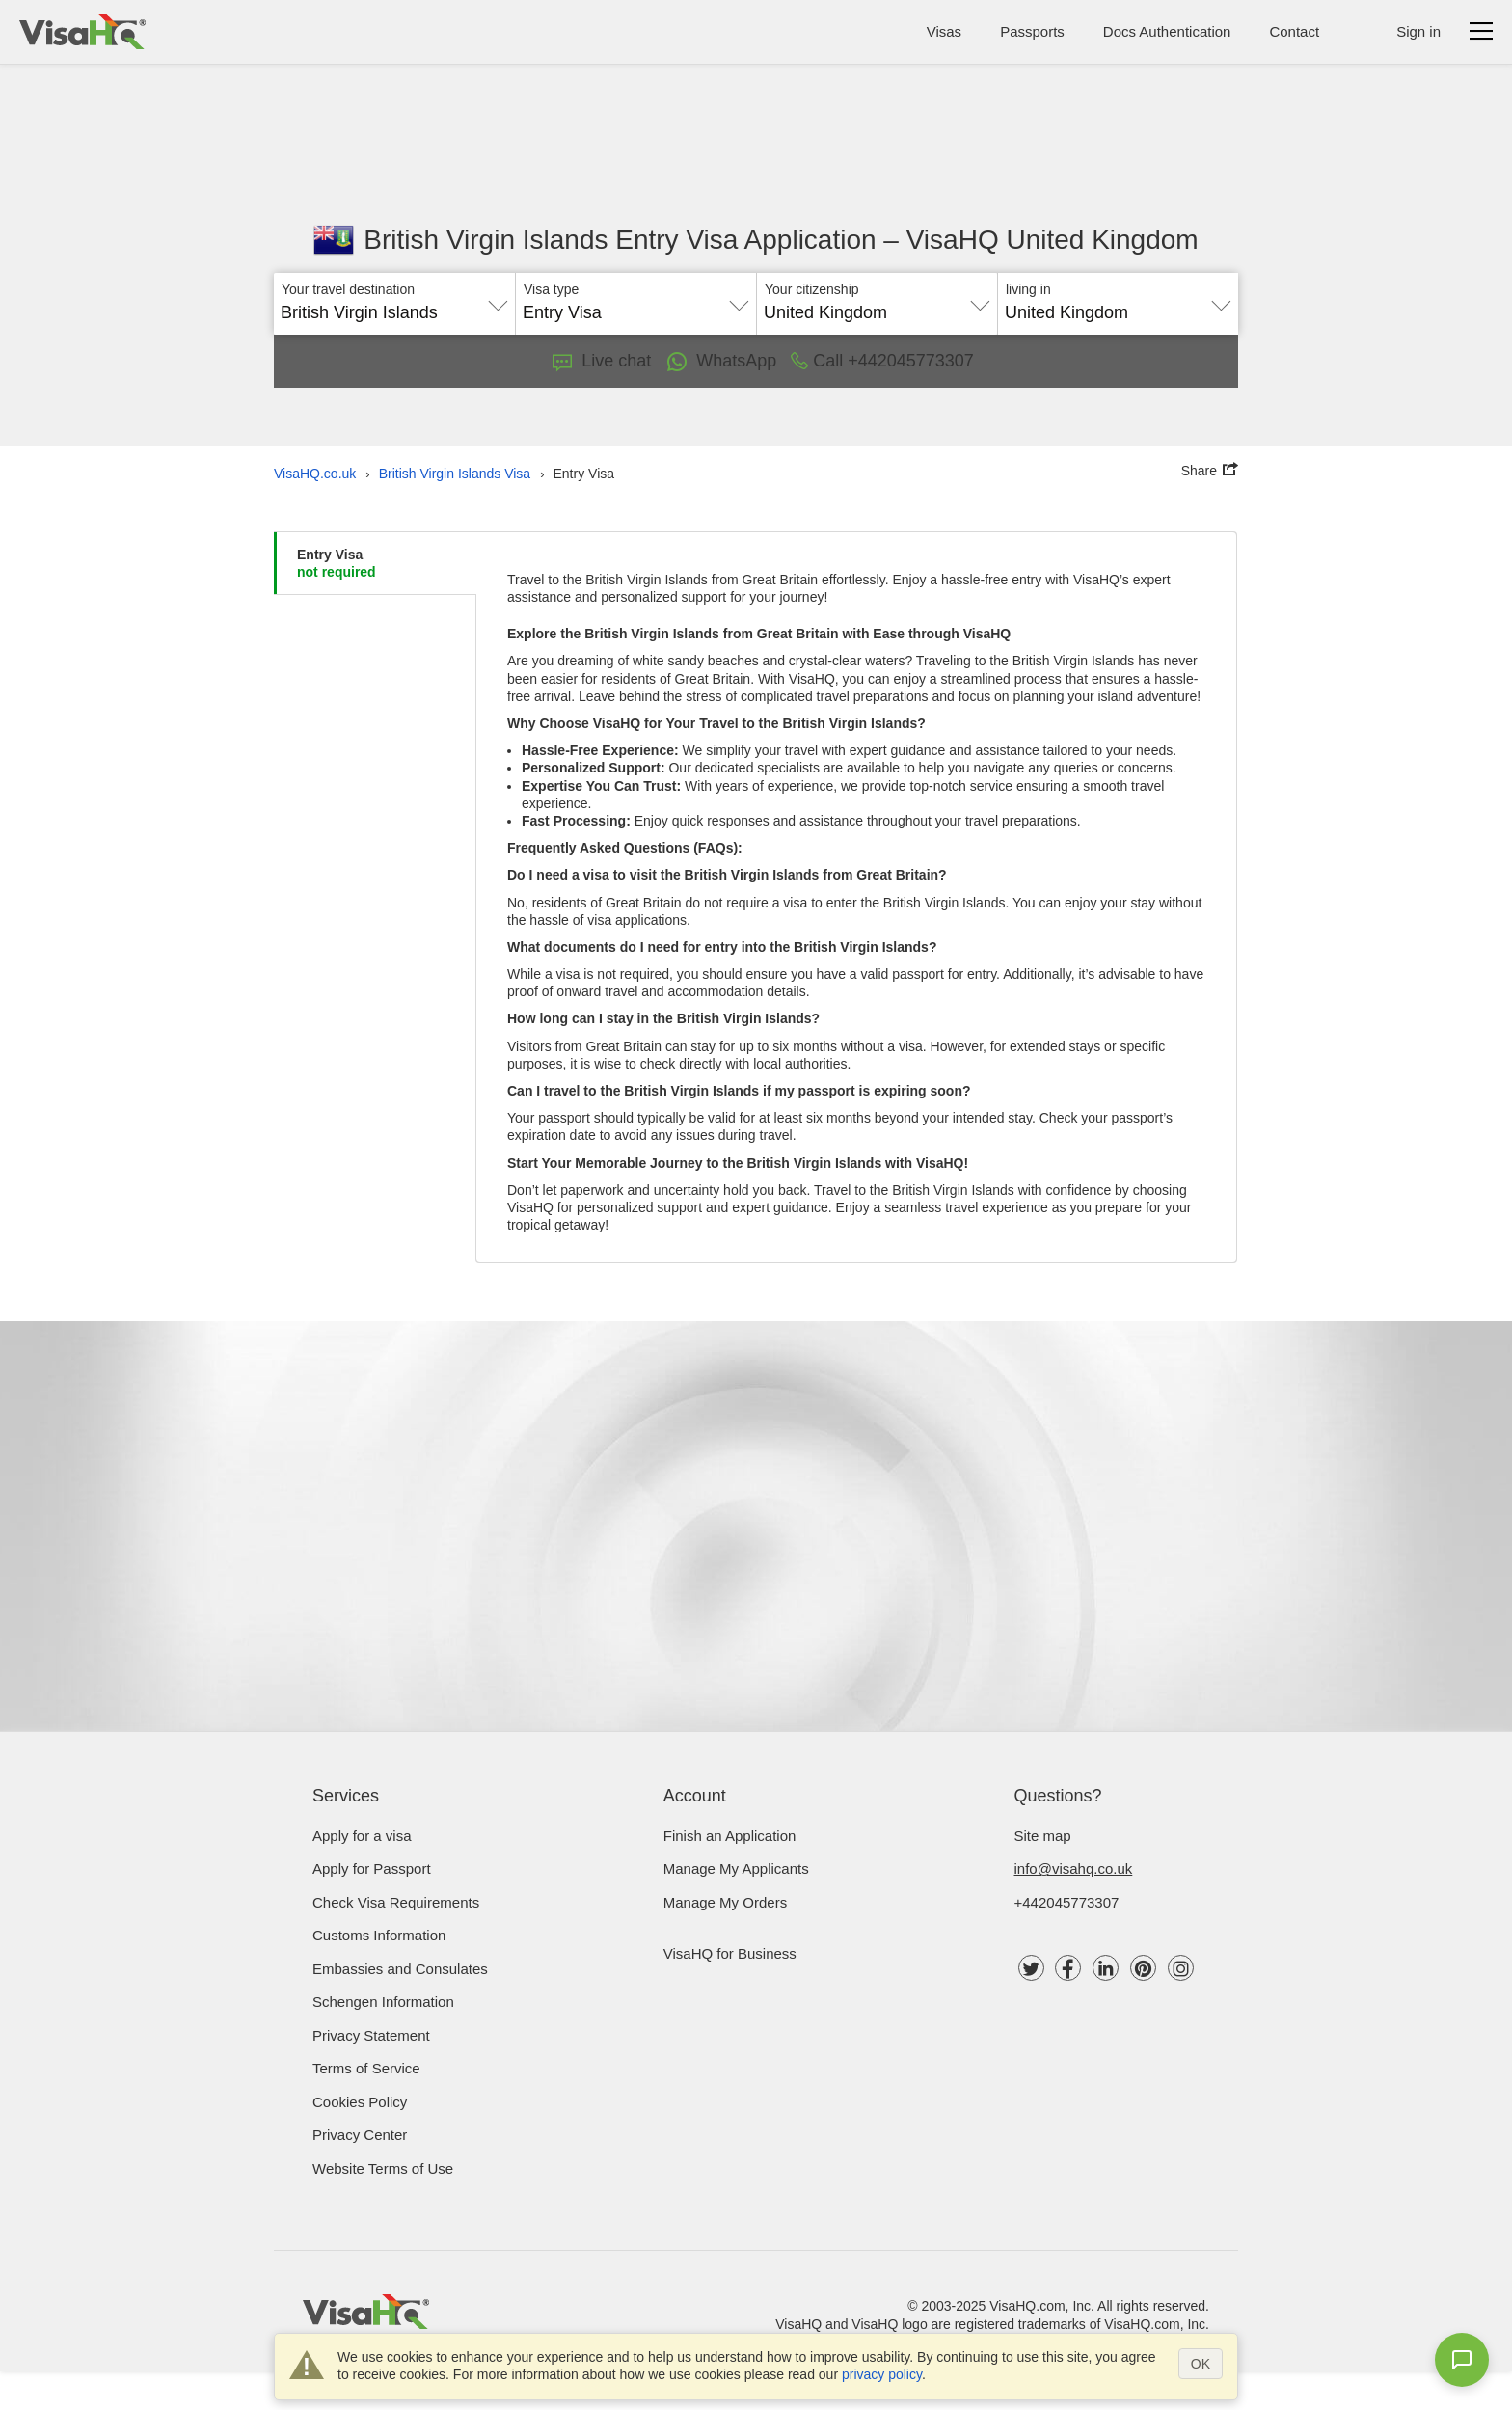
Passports (1032, 31)
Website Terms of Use (382, 2168)
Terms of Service (366, 2068)
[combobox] (394, 306)
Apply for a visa (362, 1836)
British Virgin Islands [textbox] (359, 312)
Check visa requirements (395, 1902)
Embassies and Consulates (400, 1969)
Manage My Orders (725, 1902)
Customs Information (379, 1935)
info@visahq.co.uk (1073, 1868)
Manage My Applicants (736, 1868)
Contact (1294, 31)
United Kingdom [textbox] (825, 312)
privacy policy (882, 2374)
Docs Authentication (1167, 31)
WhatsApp (720, 361)
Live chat (602, 360)
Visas (944, 31)
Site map (1042, 1836)
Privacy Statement (371, 2035)
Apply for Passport (371, 1868)
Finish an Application (729, 1836)
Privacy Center (359, 2134)
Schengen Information (383, 2001)
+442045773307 (1067, 1902)
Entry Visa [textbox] (562, 312)
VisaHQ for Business (729, 1953)
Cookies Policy (359, 2102)
